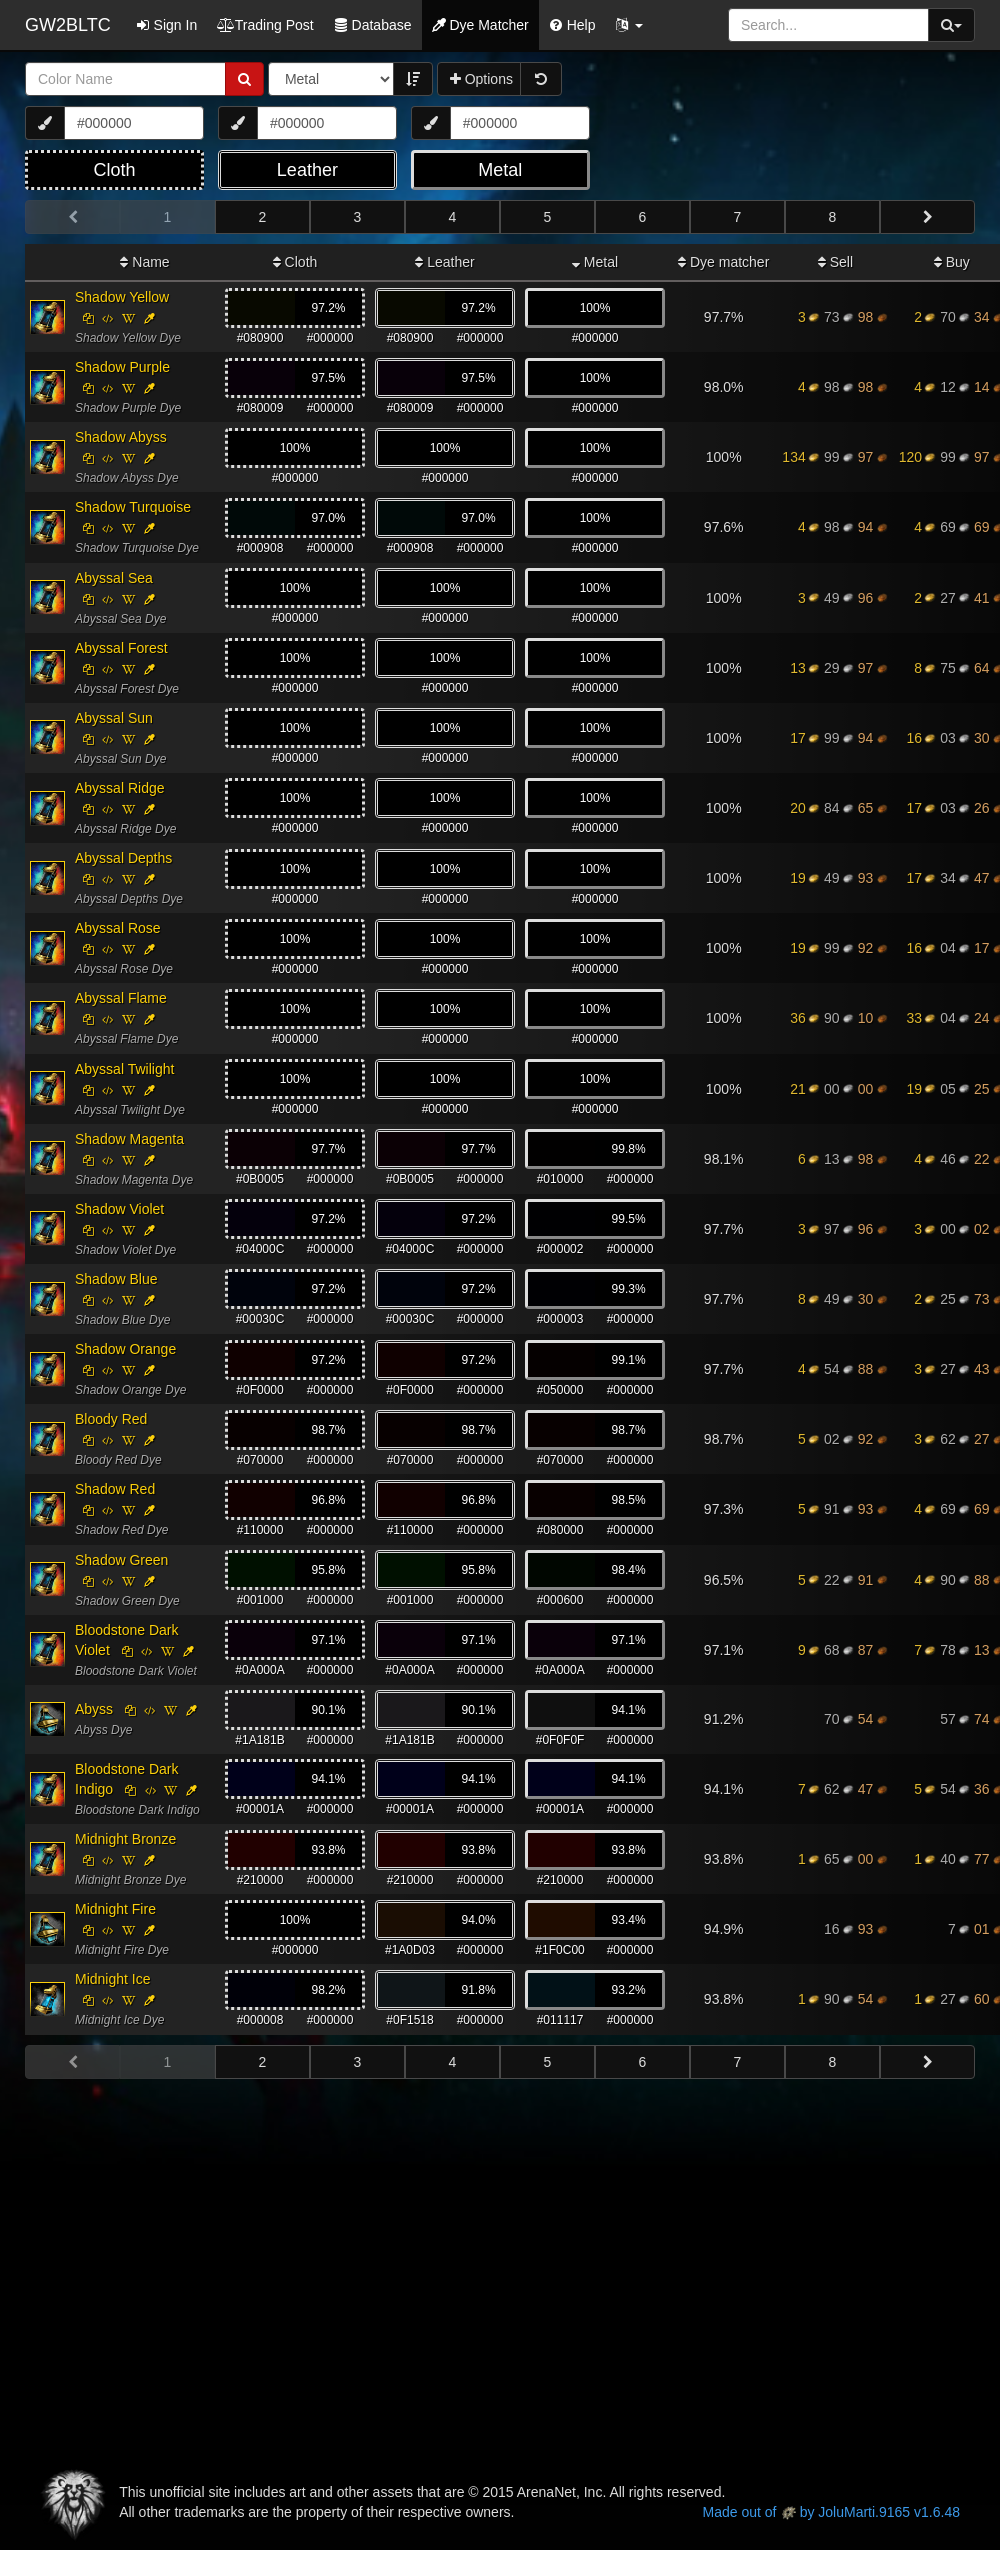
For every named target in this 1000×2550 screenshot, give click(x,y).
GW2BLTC (68, 25)
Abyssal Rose (118, 928)
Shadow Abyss (121, 437)
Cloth (295, 262)
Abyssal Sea (114, 578)
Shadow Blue (116, 1279)
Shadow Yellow (122, 297)
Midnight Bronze (125, 1839)
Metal (595, 262)
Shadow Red (115, 1489)
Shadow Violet (119, 1209)
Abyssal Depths (123, 858)
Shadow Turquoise (133, 507)
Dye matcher (723, 262)
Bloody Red (111, 1419)
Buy (952, 262)
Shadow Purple (122, 367)
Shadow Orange (125, 1349)
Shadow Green (121, 1560)
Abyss (94, 1709)
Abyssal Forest (121, 648)
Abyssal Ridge (120, 788)
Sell (835, 262)
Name (144, 262)
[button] (629, 25)
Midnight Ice (112, 1979)
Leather (444, 262)
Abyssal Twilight (124, 1069)
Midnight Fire (115, 1909)
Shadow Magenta (129, 1139)
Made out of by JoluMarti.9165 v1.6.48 (831, 2512)
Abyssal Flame (121, 998)
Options (481, 79)
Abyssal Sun (114, 718)
